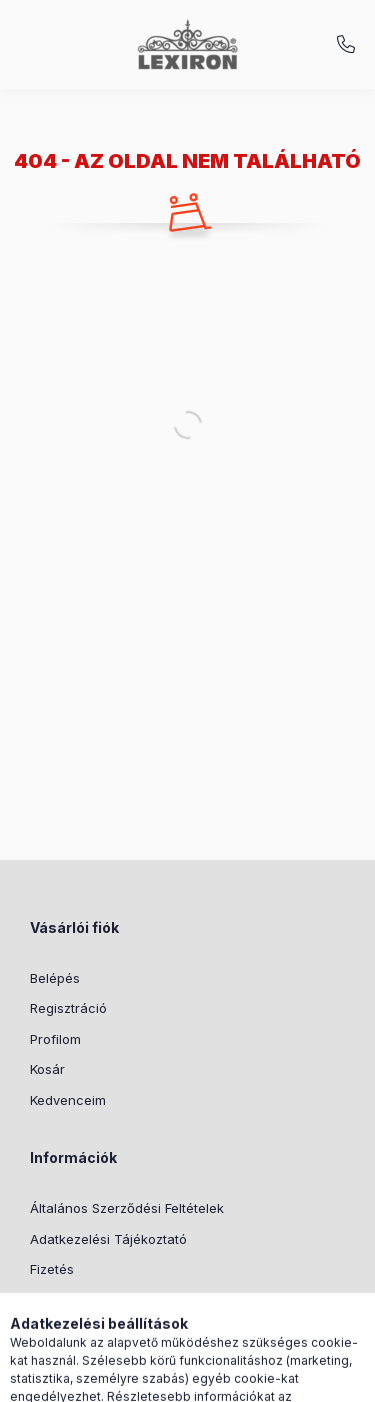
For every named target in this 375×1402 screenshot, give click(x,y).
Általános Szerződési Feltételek (127, 1208)
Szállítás (55, 1300)
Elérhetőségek (74, 1330)
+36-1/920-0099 (346, 45)
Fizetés (52, 1269)
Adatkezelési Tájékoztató (108, 1239)
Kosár (47, 1069)
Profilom (55, 1039)
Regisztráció (68, 1008)
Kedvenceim (68, 1100)
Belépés (55, 978)
